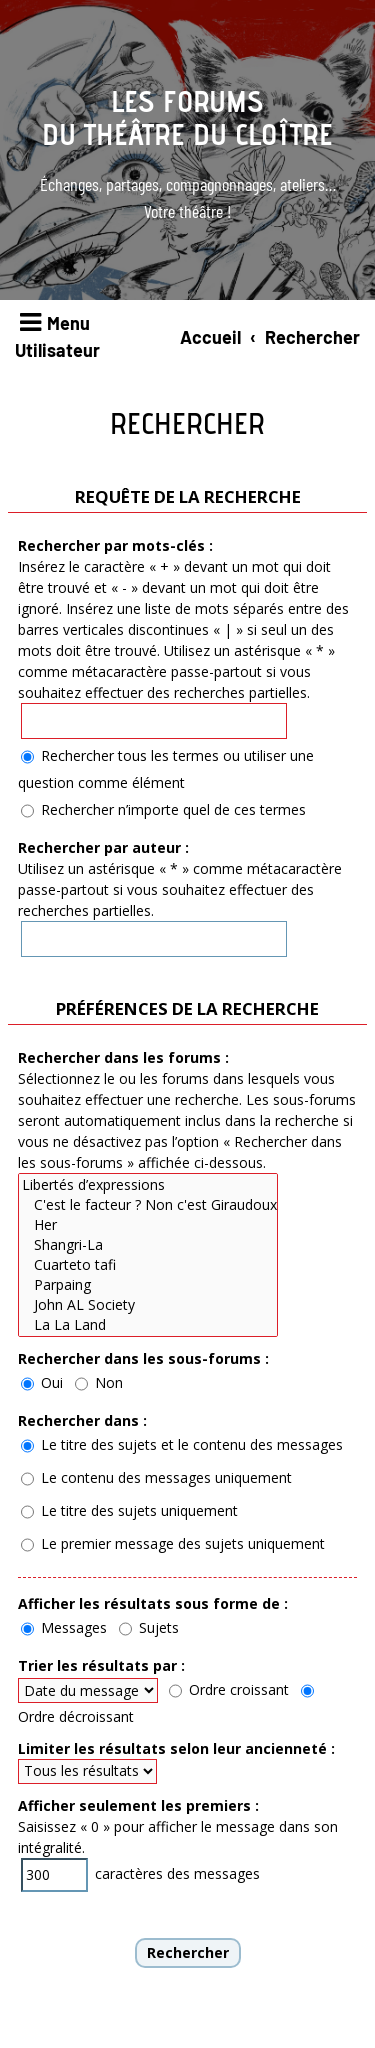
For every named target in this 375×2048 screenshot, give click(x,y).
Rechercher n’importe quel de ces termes (163, 809)
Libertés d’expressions (148, 1185)
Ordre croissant (229, 1689)
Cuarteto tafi (148, 1265)
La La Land (148, 1325)
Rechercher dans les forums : (123, 1057)
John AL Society (148, 1305)
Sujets (149, 1627)
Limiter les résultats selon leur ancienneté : (176, 1748)
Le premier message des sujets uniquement (173, 1543)
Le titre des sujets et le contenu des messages (182, 1444)
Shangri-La (148, 1245)
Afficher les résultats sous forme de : (153, 1603)
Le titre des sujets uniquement (129, 1510)
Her (148, 1225)
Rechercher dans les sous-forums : (143, 1358)
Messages (64, 1627)
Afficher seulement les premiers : (138, 1805)
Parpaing (148, 1285)
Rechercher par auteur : (103, 847)
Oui (42, 1382)
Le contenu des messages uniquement (156, 1477)
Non (99, 1382)
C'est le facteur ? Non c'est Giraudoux (148, 1205)
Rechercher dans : (82, 1420)
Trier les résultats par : (101, 1665)
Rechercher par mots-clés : (115, 545)
